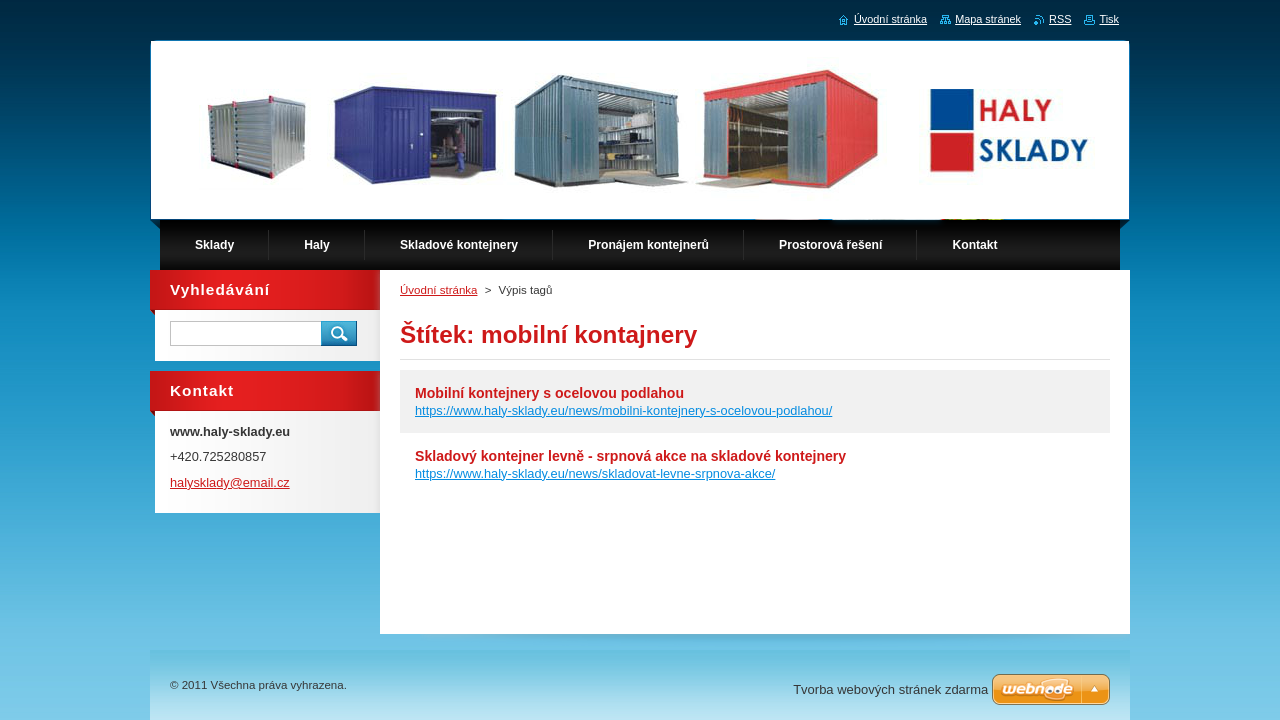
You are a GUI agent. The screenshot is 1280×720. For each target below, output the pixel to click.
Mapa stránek (988, 19)
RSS (1060, 19)
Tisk (1109, 19)
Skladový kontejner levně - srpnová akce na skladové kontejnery (630, 456)
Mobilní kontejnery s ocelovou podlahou (549, 393)
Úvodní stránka (438, 290)
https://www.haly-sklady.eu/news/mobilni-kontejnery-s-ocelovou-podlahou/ (623, 410)
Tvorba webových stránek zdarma (890, 689)
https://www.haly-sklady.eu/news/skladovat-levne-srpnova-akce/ (595, 473)
